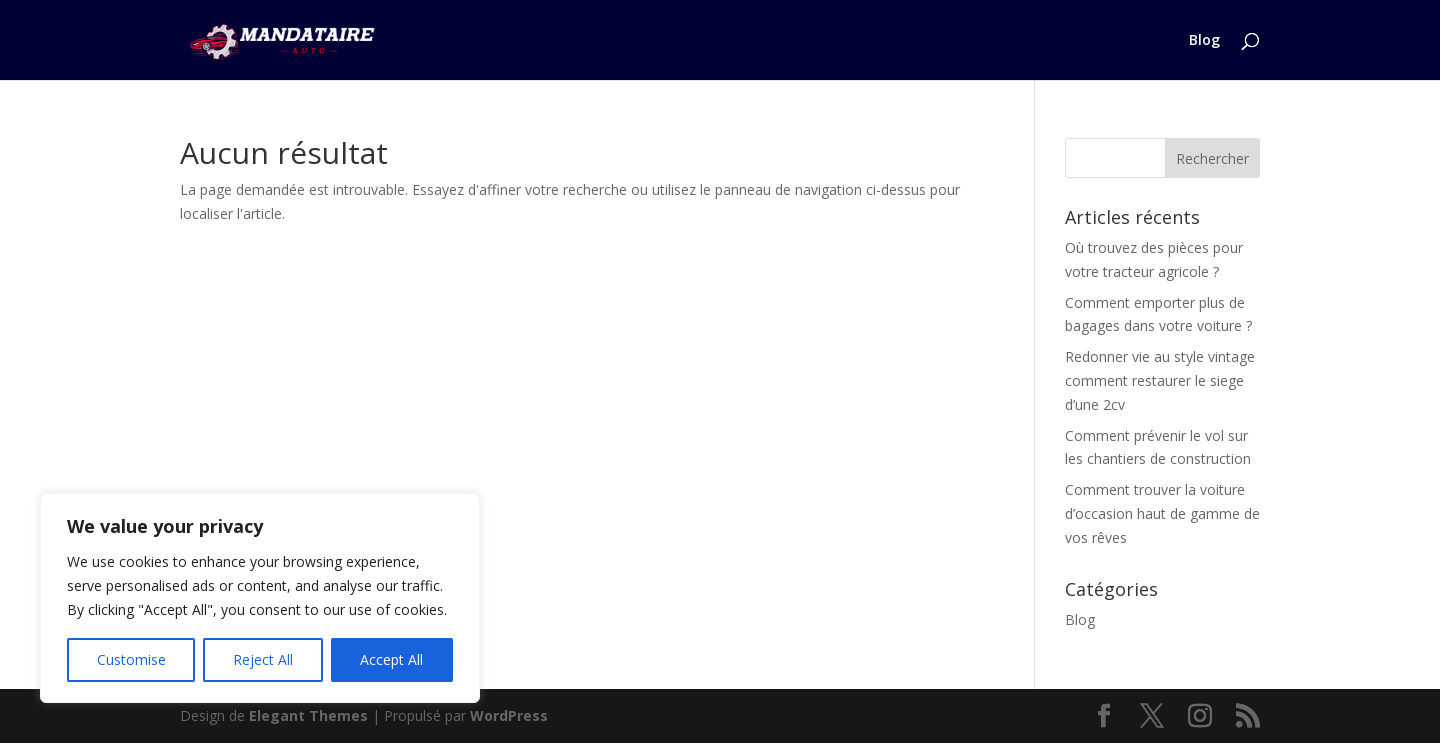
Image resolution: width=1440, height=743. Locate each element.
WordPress (509, 715)
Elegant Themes (308, 715)
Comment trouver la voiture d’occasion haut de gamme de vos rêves (1162, 513)
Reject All (263, 659)
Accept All (391, 659)
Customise (131, 659)
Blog (1204, 41)
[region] (260, 598)
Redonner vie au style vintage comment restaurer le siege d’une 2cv (1160, 380)
